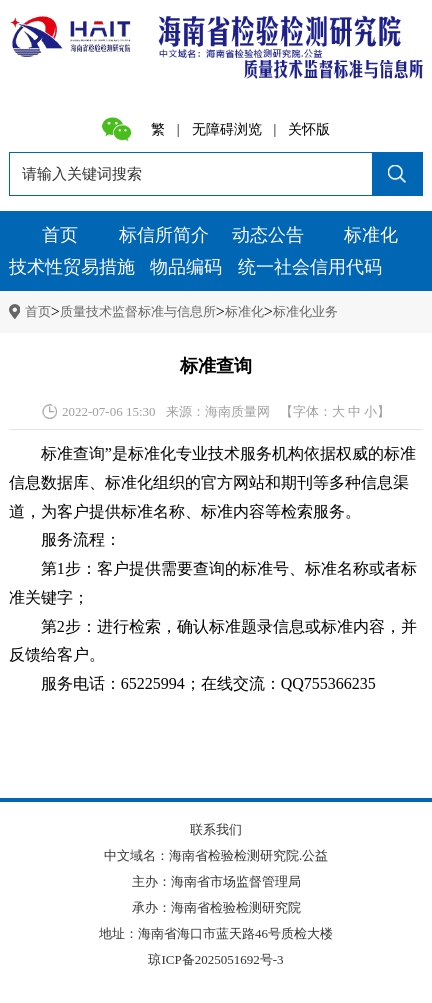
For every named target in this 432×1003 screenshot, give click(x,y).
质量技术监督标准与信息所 (138, 311)
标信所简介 (164, 235)
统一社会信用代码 (310, 267)
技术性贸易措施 (72, 267)
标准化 (371, 235)
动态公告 (268, 235)
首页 (60, 235)
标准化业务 (305, 311)
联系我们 (216, 829)
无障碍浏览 (227, 130)
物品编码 (186, 267)
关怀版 (309, 130)
